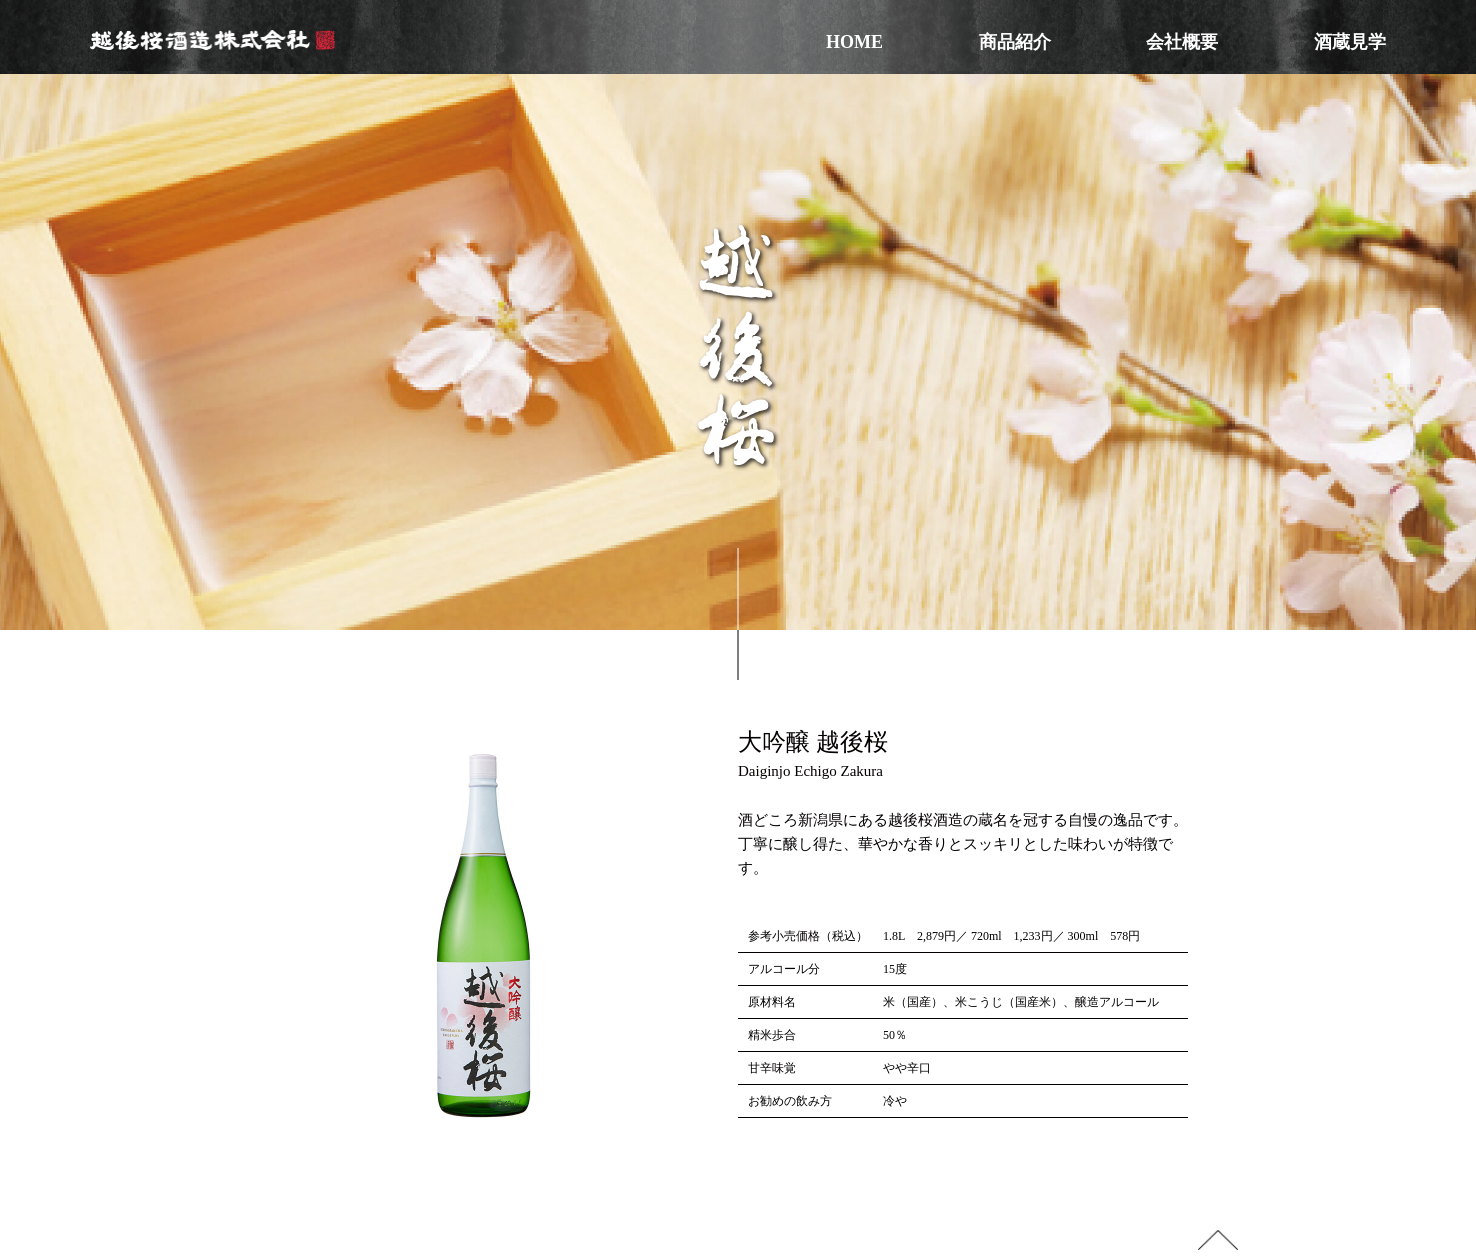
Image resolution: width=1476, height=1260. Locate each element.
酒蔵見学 (1350, 42)
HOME (854, 42)
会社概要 (1182, 42)
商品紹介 (1015, 42)
